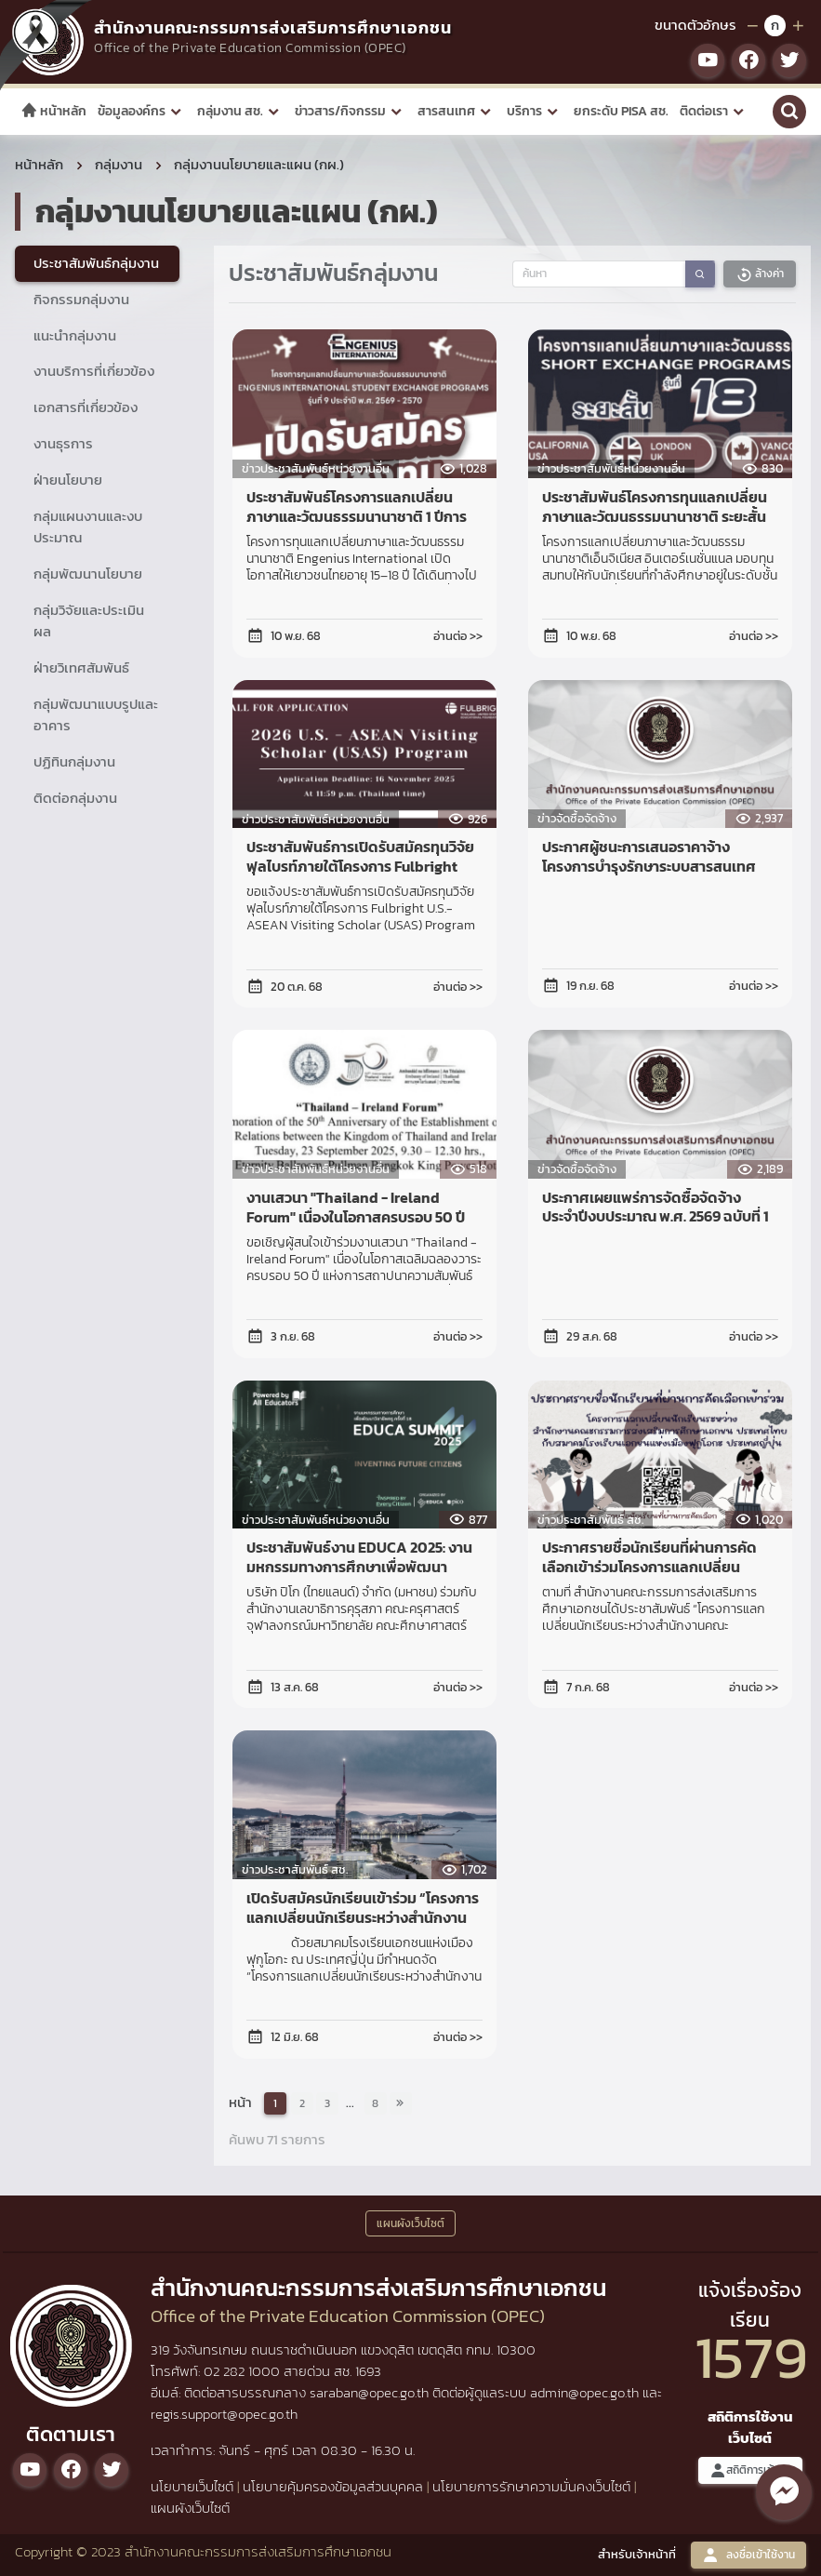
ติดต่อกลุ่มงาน (75, 797)
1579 (751, 2357)
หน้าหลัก (53, 111)
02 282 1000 (244, 2371)
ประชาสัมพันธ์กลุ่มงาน (96, 263)
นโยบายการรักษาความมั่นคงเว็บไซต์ (531, 2486)
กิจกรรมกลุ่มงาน (81, 299)
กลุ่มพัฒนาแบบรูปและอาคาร (95, 714)
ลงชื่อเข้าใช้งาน (748, 2555)
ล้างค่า (759, 274)
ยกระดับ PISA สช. (621, 111)
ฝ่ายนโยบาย (67, 479)
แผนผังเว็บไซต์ (190, 2507)
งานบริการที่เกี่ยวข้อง (93, 370)
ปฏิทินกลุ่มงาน (74, 761)
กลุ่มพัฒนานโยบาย (87, 573)
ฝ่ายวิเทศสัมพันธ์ (81, 667)
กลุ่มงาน (118, 164)
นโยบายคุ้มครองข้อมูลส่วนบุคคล (333, 2486)
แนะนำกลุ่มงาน (74, 335)
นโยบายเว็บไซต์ (192, 2486)
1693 (368, 2371)
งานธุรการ (63, 443)
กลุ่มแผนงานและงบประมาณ (87, 526)
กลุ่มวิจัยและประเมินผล (88, 620)
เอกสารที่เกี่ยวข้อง (85, 407)
